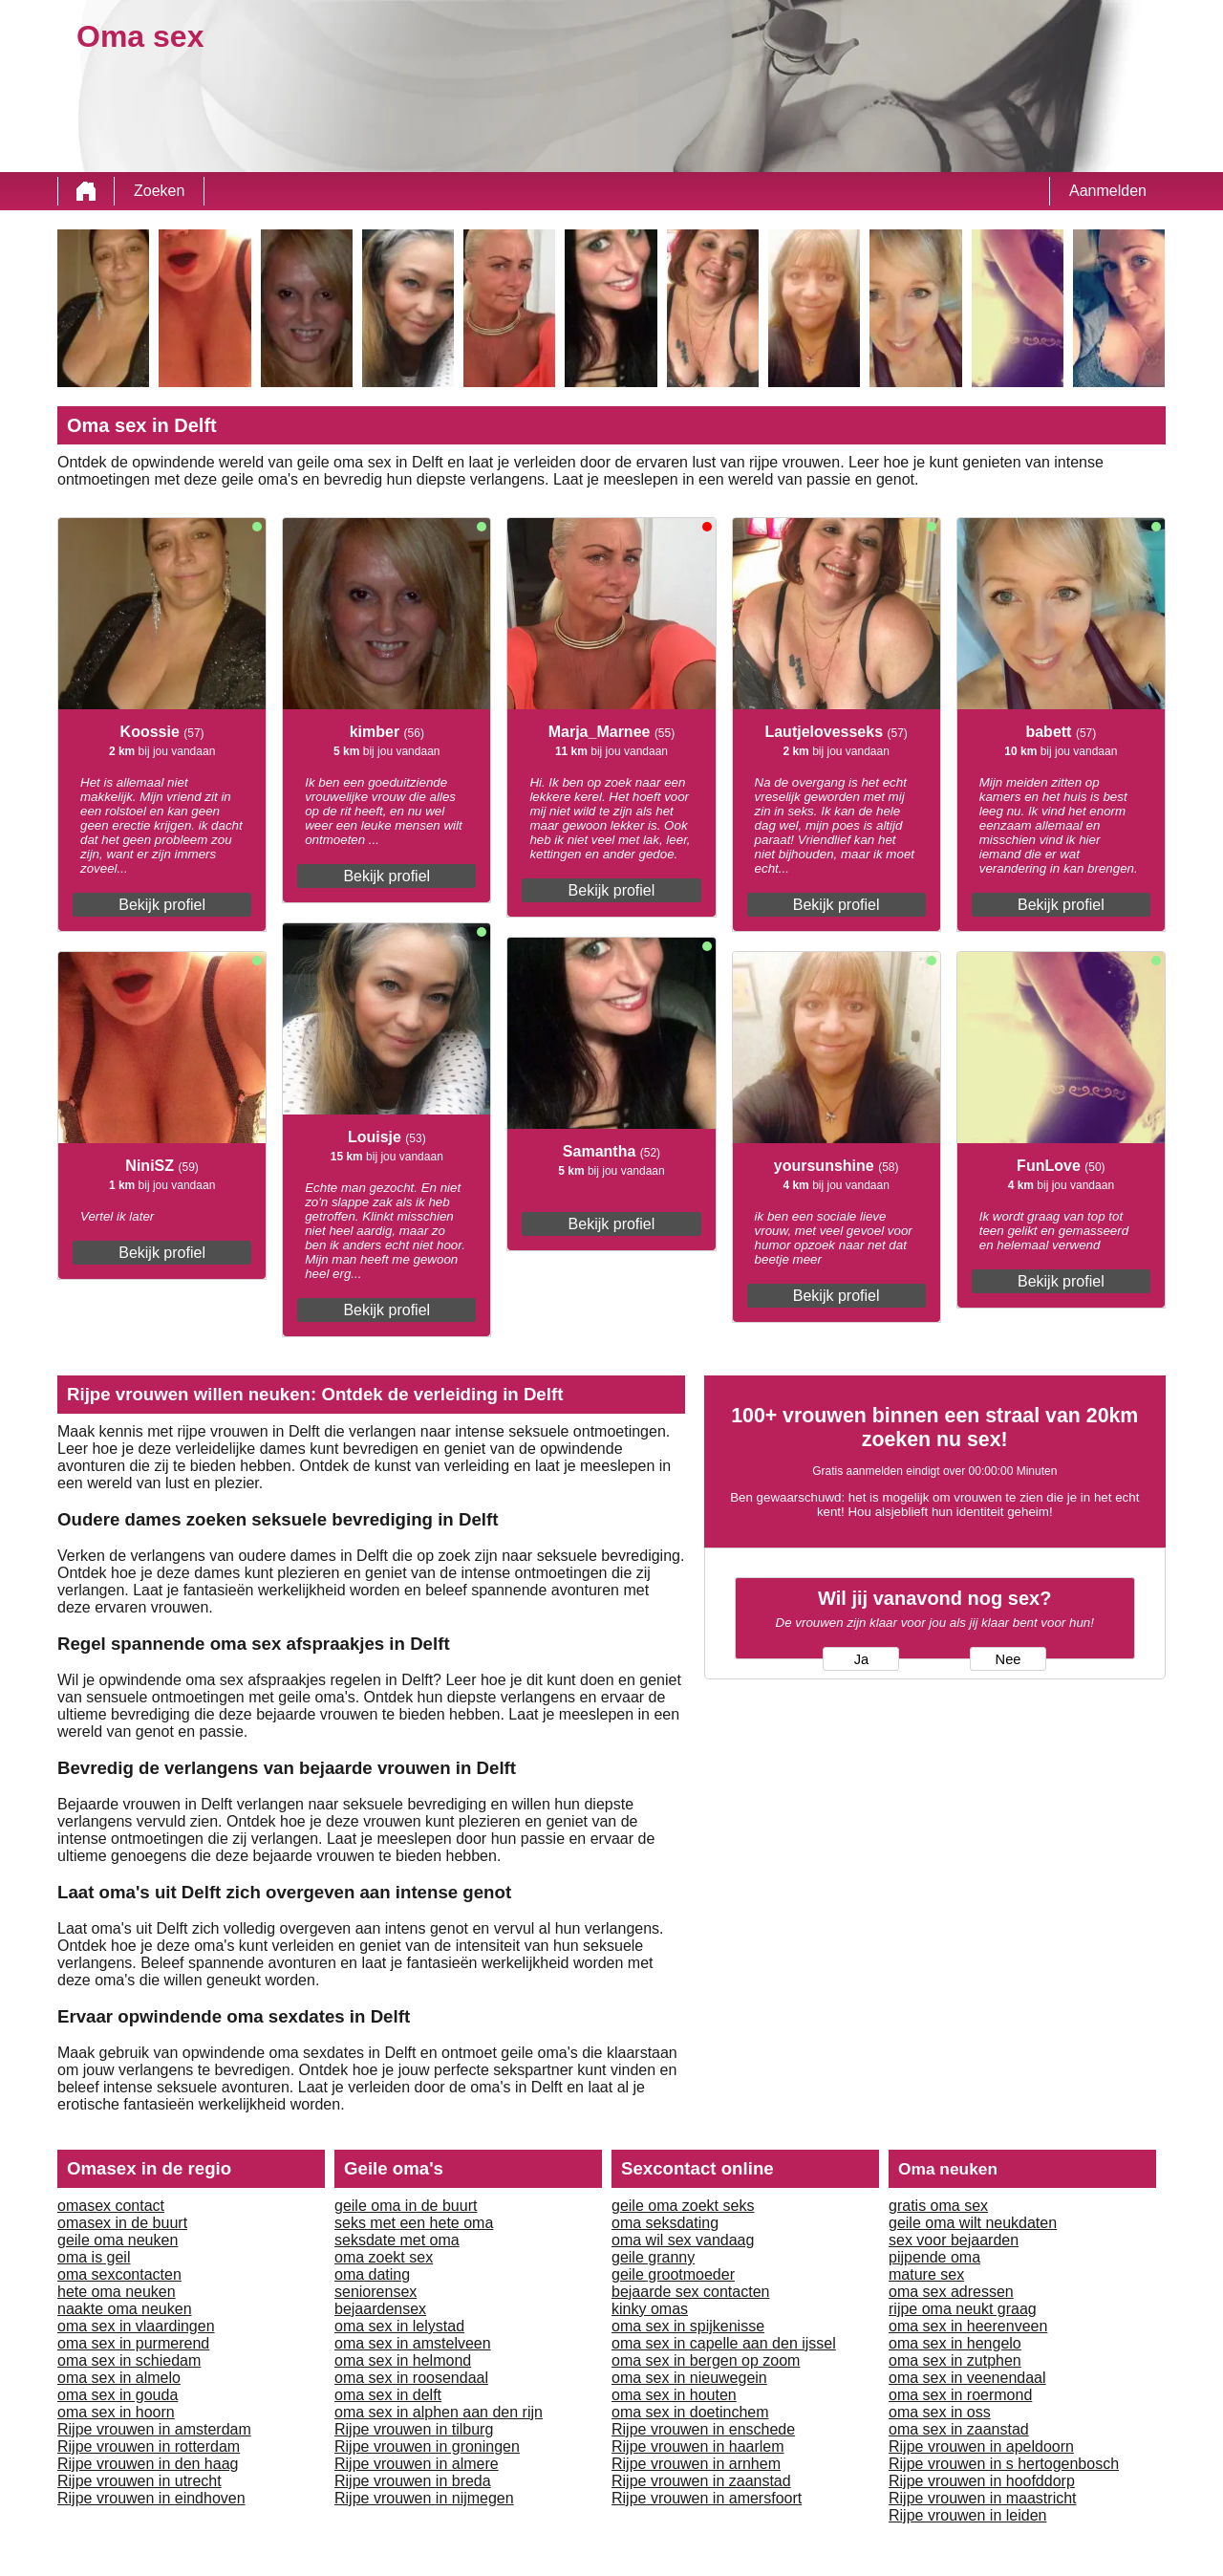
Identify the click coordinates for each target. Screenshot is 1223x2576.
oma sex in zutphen (955, 2360)
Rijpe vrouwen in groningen (427, 2446)
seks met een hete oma (413, 2223)
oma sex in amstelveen (412, 2343)
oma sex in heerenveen (968, 2326)
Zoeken (159, 191)
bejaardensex (380, 2309)
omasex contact (110, 2205)
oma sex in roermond (960, 2395)
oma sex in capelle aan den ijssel (724, 2343)
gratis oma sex (938, 2205)
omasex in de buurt (122, 2223)
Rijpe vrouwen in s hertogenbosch (1004, 2464)
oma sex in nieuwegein (689, 2378)
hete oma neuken (116, 2292)
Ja (861, 1659)
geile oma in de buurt (405, 2205)
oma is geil (93, 2257)
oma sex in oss (940, 2412)
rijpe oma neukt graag (963, 2309)
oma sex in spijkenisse (688, 2326)
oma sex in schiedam (129, 2360)
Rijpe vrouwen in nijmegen (424, 2498)
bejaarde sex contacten (690, 2292)
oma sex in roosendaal (411, 2378)
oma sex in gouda (117, 2395)
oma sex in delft (387, 2395)
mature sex (926, 2274)
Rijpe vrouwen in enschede (703, 2429)
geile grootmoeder (673, 2274)
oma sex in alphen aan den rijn (438, 2412)
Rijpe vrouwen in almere (416, 2464)
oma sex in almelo (119, 2378)
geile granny (653, 2257)
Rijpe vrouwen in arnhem (696, 2464)
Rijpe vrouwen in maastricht (983, 2498)
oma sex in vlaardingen (136, 2326)
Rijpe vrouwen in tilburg (413, 2429)
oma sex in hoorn (116, 2412)
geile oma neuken (117, 2240)
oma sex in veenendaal (967, 2378)
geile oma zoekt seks (683, 2205)
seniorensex (375, 2292)
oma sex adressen (951, 2292)
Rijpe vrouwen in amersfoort (707, 2498)
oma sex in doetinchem (690, 2412)
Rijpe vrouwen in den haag (147, 2464)
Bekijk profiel (161, 905)
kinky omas (650, 2309)
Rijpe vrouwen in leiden (967, 2515)
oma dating (372, 2274)
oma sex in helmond (402, 2360)
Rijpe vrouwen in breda (412, 2481)
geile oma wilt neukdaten (973, 2223)
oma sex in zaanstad (959, 2429)
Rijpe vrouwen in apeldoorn (981, 2446)
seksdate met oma (397, 2240)
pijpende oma (934, 2257)
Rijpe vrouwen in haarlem (698, 2446)
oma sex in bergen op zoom (706, 2360)
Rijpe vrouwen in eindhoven (151, 2498)
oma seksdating (665, 2223)
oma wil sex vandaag (683, 2240)
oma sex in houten (674, 2395)
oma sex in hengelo (955, 2343)
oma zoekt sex (383, 2257)
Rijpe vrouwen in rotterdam (148, 2446)
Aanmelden (1108, 191)
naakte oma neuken (124, 2309)
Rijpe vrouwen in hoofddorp (982, 2481)
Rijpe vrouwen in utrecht (139, 2481)
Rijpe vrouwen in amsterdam (154, 2429)
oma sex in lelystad (399, 2326)
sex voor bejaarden (954, 2240)
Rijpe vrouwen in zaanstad (701, 2481)
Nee (1008, 1659)
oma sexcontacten (119, 2274)
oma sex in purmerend (133, 2343)
